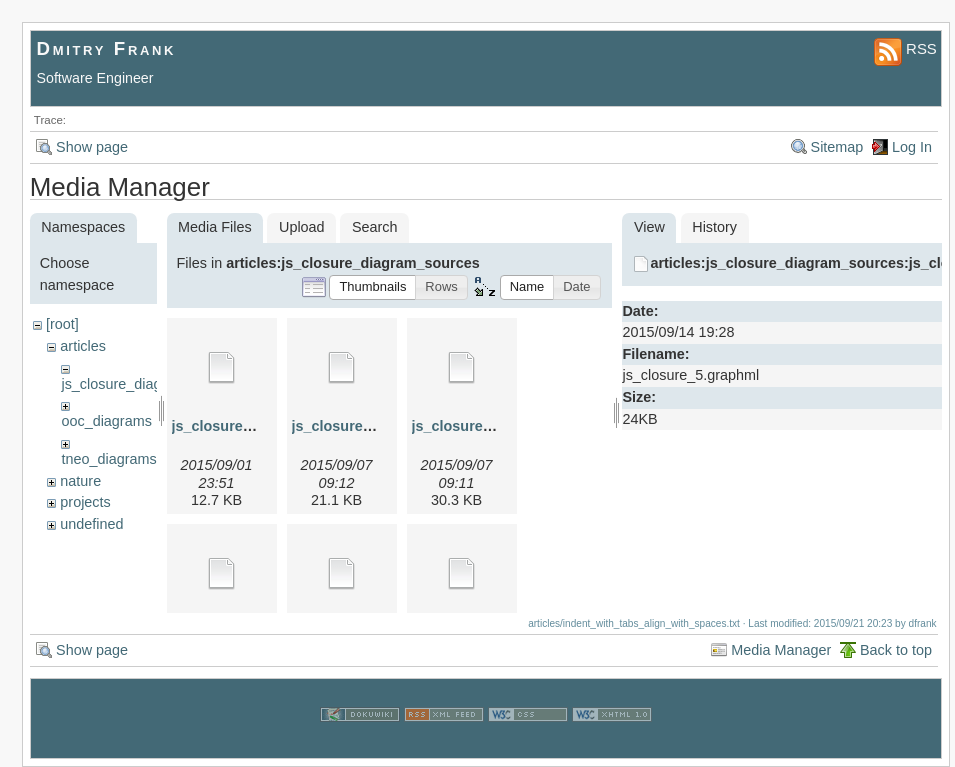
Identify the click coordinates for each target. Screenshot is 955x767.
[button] (372, 287)
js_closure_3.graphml (486, 426)
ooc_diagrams (106, 421)
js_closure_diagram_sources (152, 384)
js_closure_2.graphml (366, 426)
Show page (92, 147)
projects (85, 502)
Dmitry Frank (107, 48)
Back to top (896, 650)
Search (375, 227)
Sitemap (837, 147)
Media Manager (781, 650)
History (714, 227)
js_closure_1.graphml (246, 426)
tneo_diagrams (108, 459)
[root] (62, 324)
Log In (912, 147)
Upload (302, 227)
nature (80, 481)
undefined (91, 524)
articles (83, 346)
